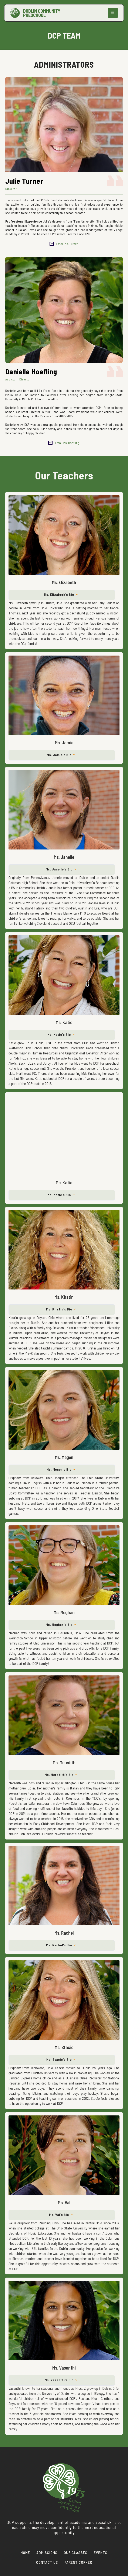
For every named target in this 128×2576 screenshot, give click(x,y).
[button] (113, 13)
